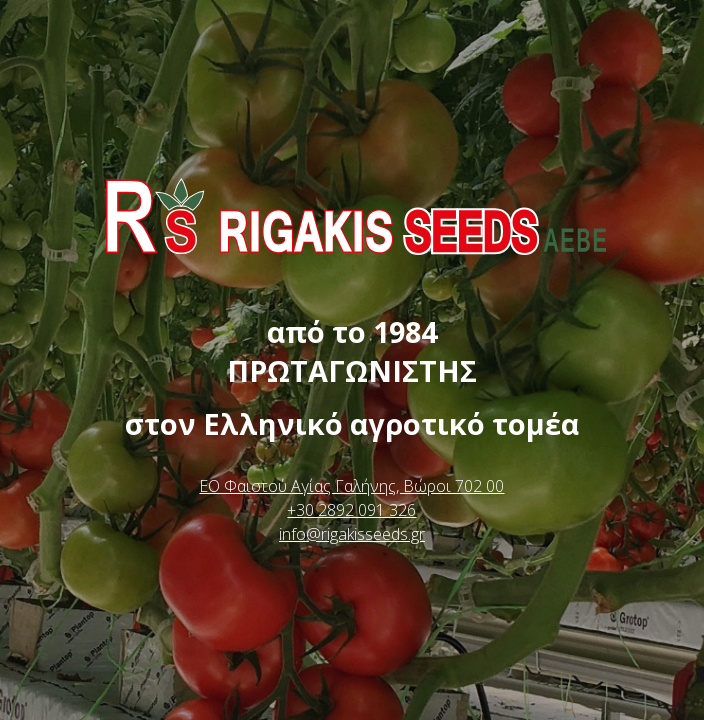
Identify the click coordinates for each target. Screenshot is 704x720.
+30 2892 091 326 (351, 510)
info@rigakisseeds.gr (352, 534)
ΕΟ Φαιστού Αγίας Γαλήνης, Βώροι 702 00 (351, 486)
